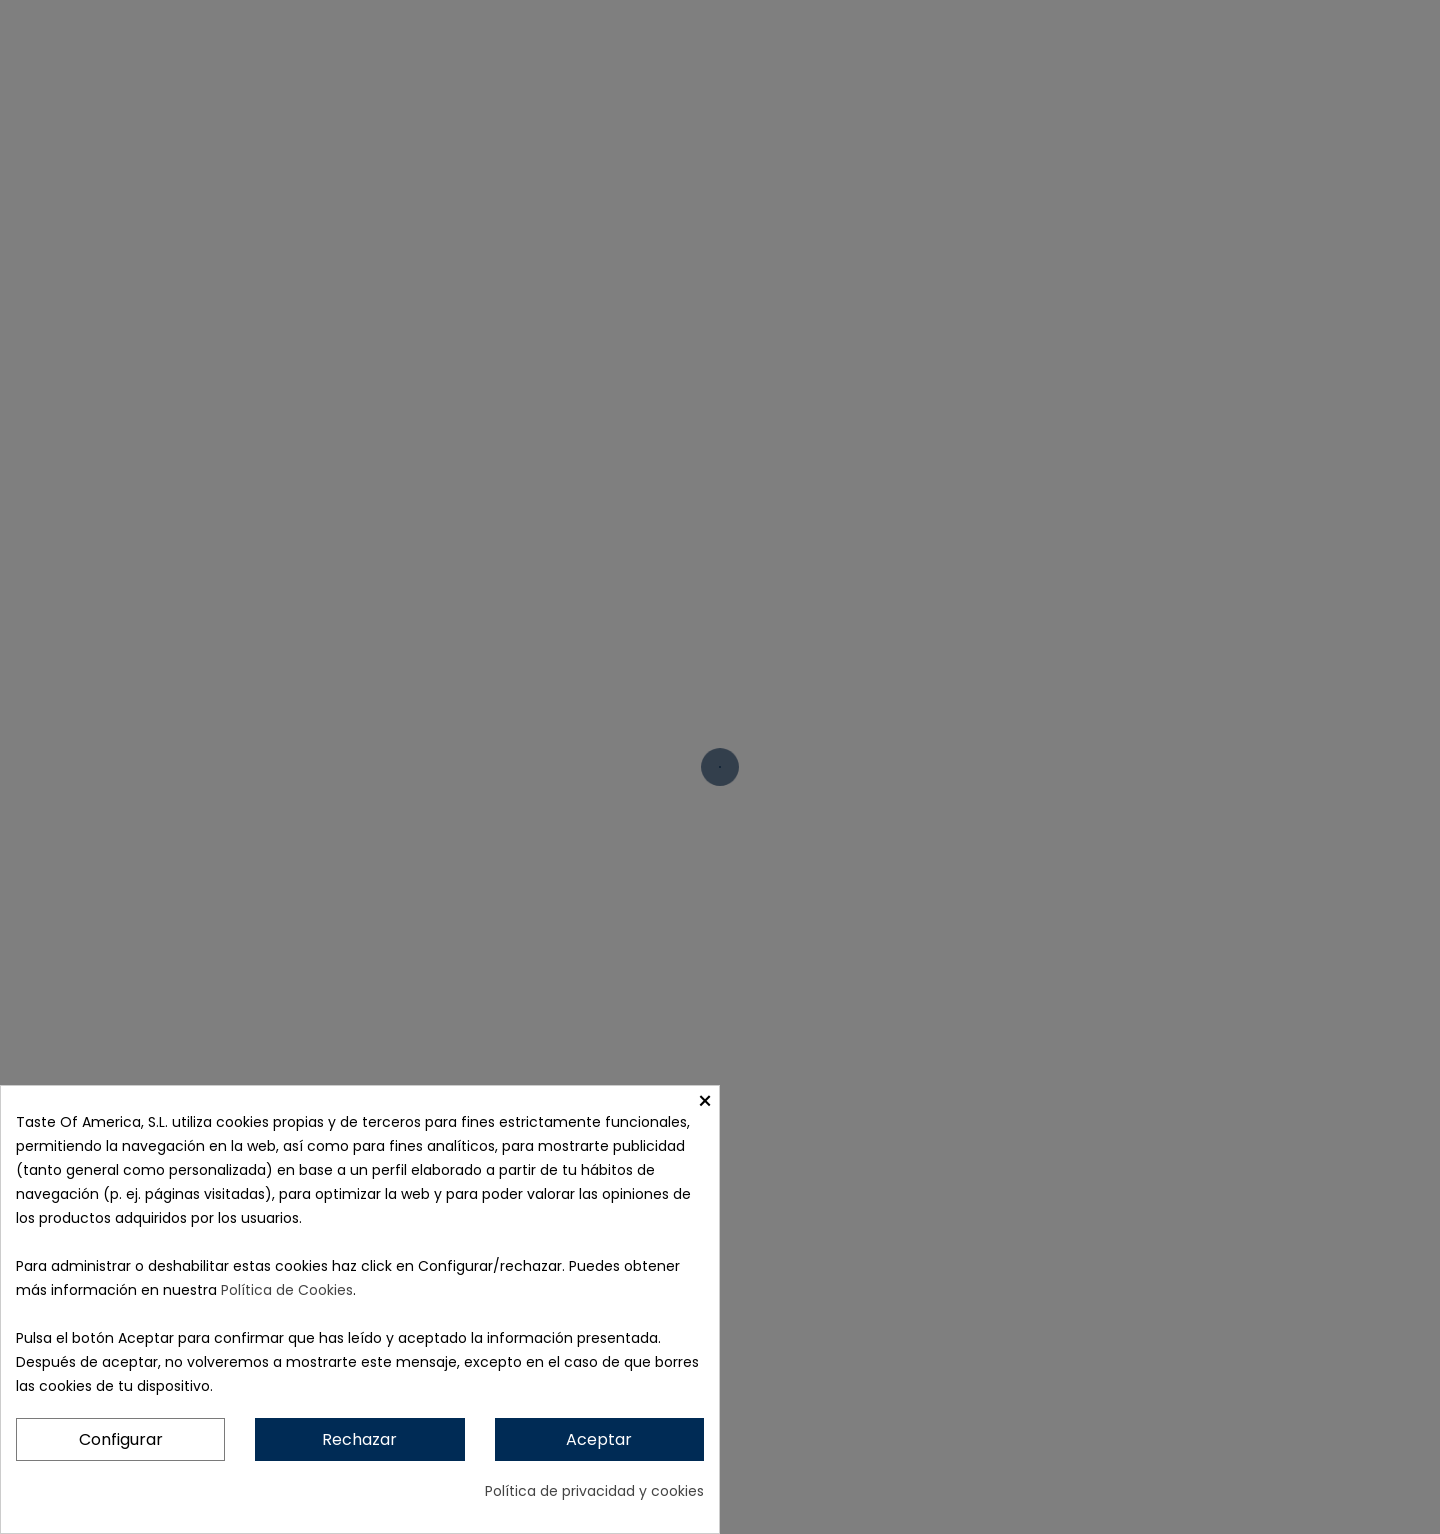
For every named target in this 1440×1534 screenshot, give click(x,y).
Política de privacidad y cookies (594, 1491)
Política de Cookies (287, 1290)
